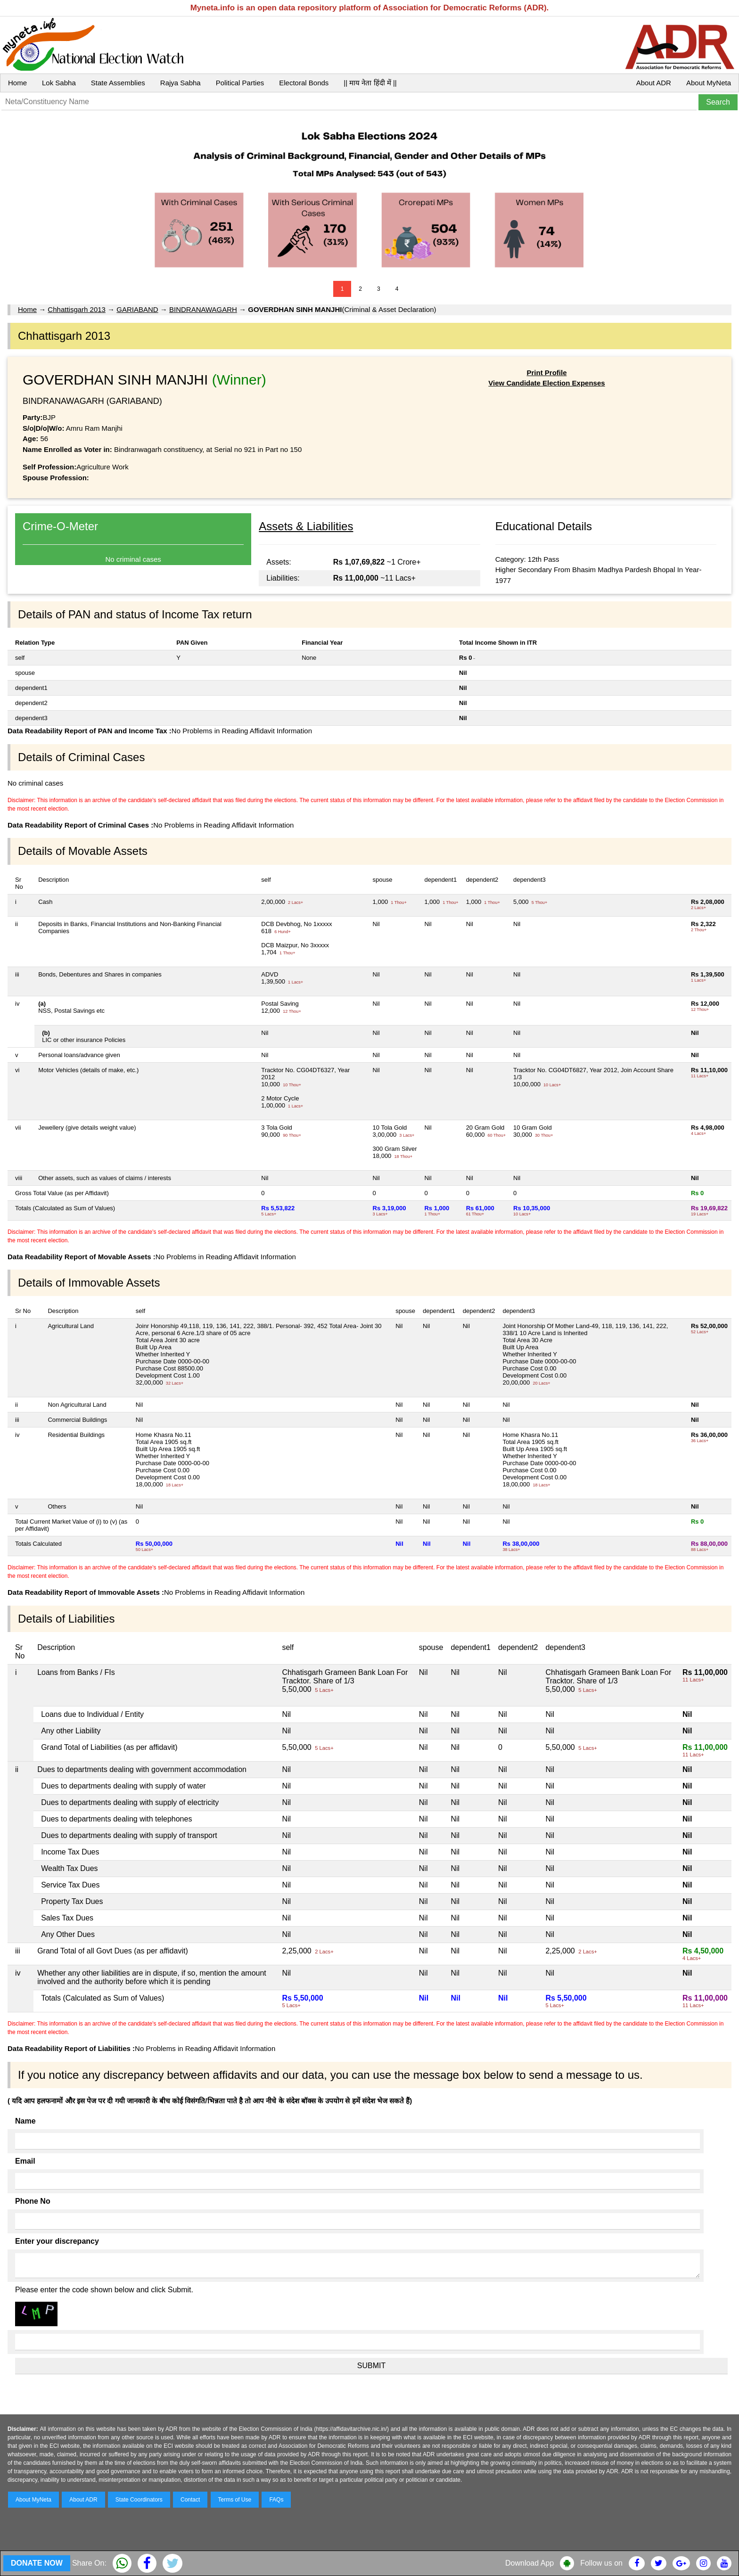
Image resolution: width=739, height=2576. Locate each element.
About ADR (653, 83)
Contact (190, 2499)
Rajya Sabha (180, 83)
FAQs (276, 2499)
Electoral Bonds (303, 83)
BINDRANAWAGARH (203, 309)
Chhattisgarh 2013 (77, 309)
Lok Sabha (59, 83)
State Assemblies (118, 83)
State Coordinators (139, 2499)
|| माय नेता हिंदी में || (370, 83)
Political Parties (240, 83)
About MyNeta (708, 83)
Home (17, 83)
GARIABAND (137, 309)
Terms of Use (235, 2499)
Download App (529, 2563)
